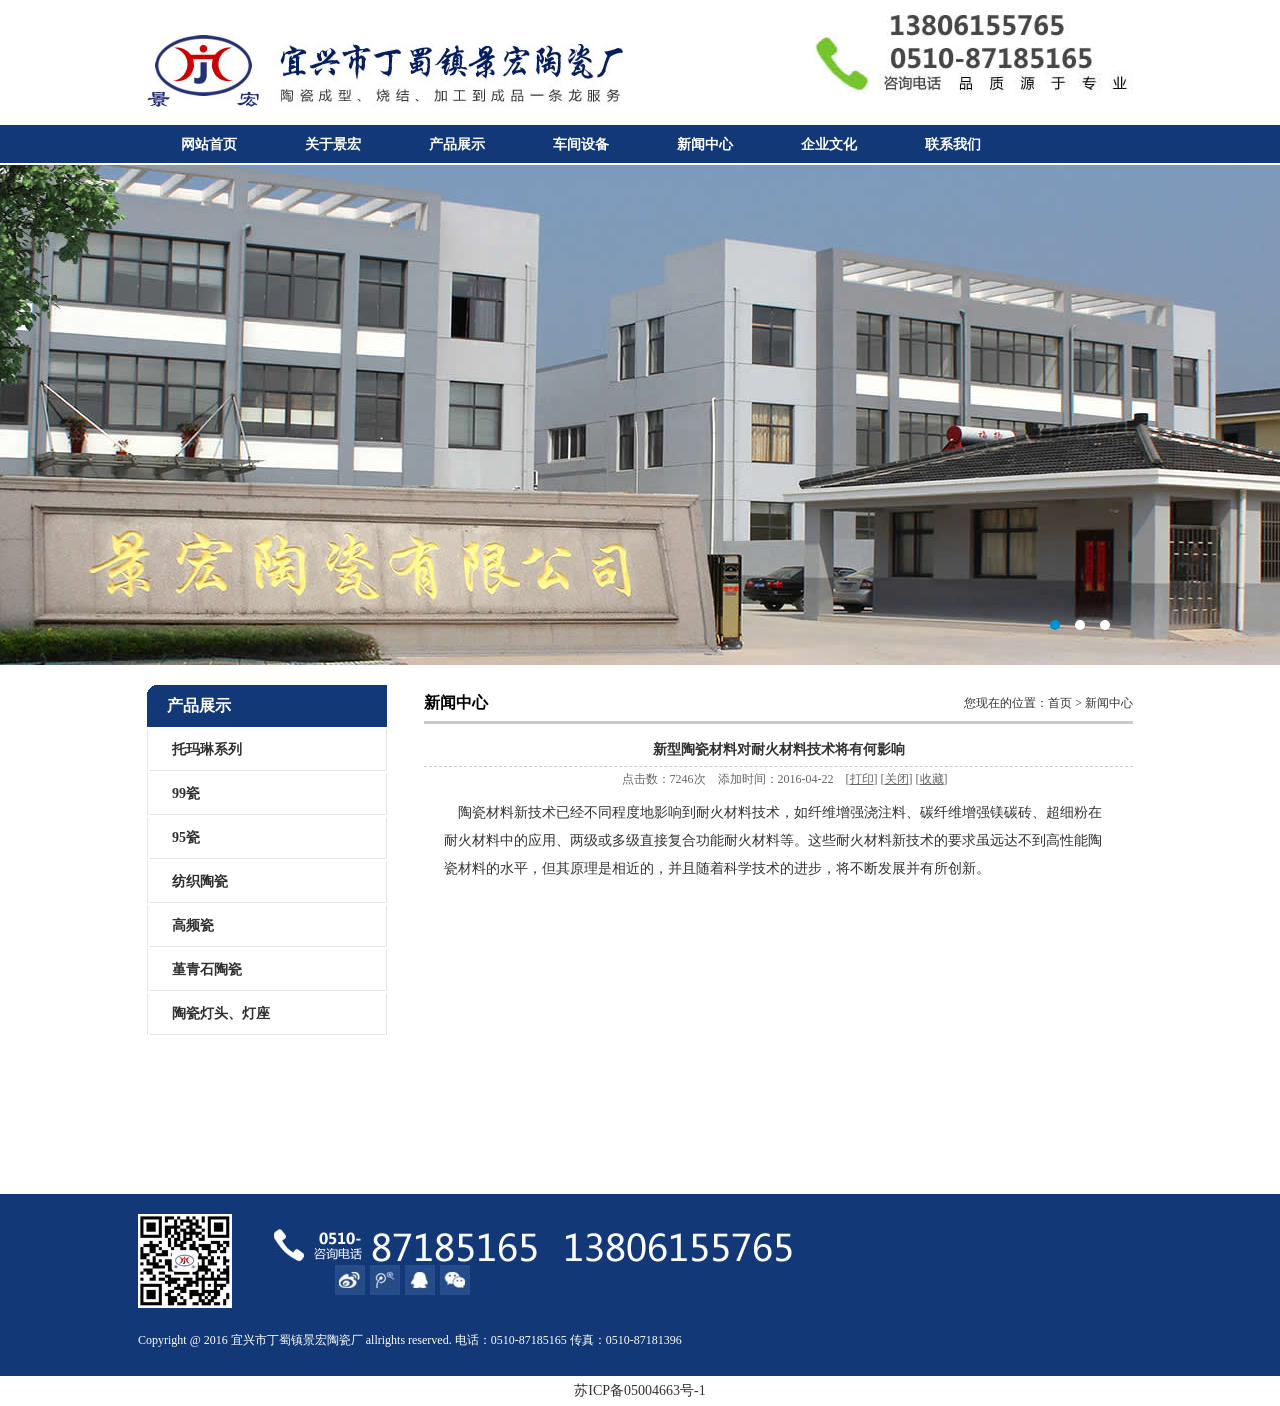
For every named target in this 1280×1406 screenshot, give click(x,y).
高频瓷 (193, 925)
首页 (1060, 703)
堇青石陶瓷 (207, 969)
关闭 (897, 779)
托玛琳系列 (207, 749)
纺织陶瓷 (200, 881)
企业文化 (829, 144)
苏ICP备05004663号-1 (639, 1390)
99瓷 (186, 793)
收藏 (932, 779)
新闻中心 (705, 144)
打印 (862, 779)
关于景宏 (333, 144)
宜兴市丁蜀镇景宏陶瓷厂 (640, 415)
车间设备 (581, 144)
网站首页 (209, 144)
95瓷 (186, 837)
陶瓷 (339, 1340)
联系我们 (953, 144)
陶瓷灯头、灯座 (221, 1013)
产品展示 (457, 144)
